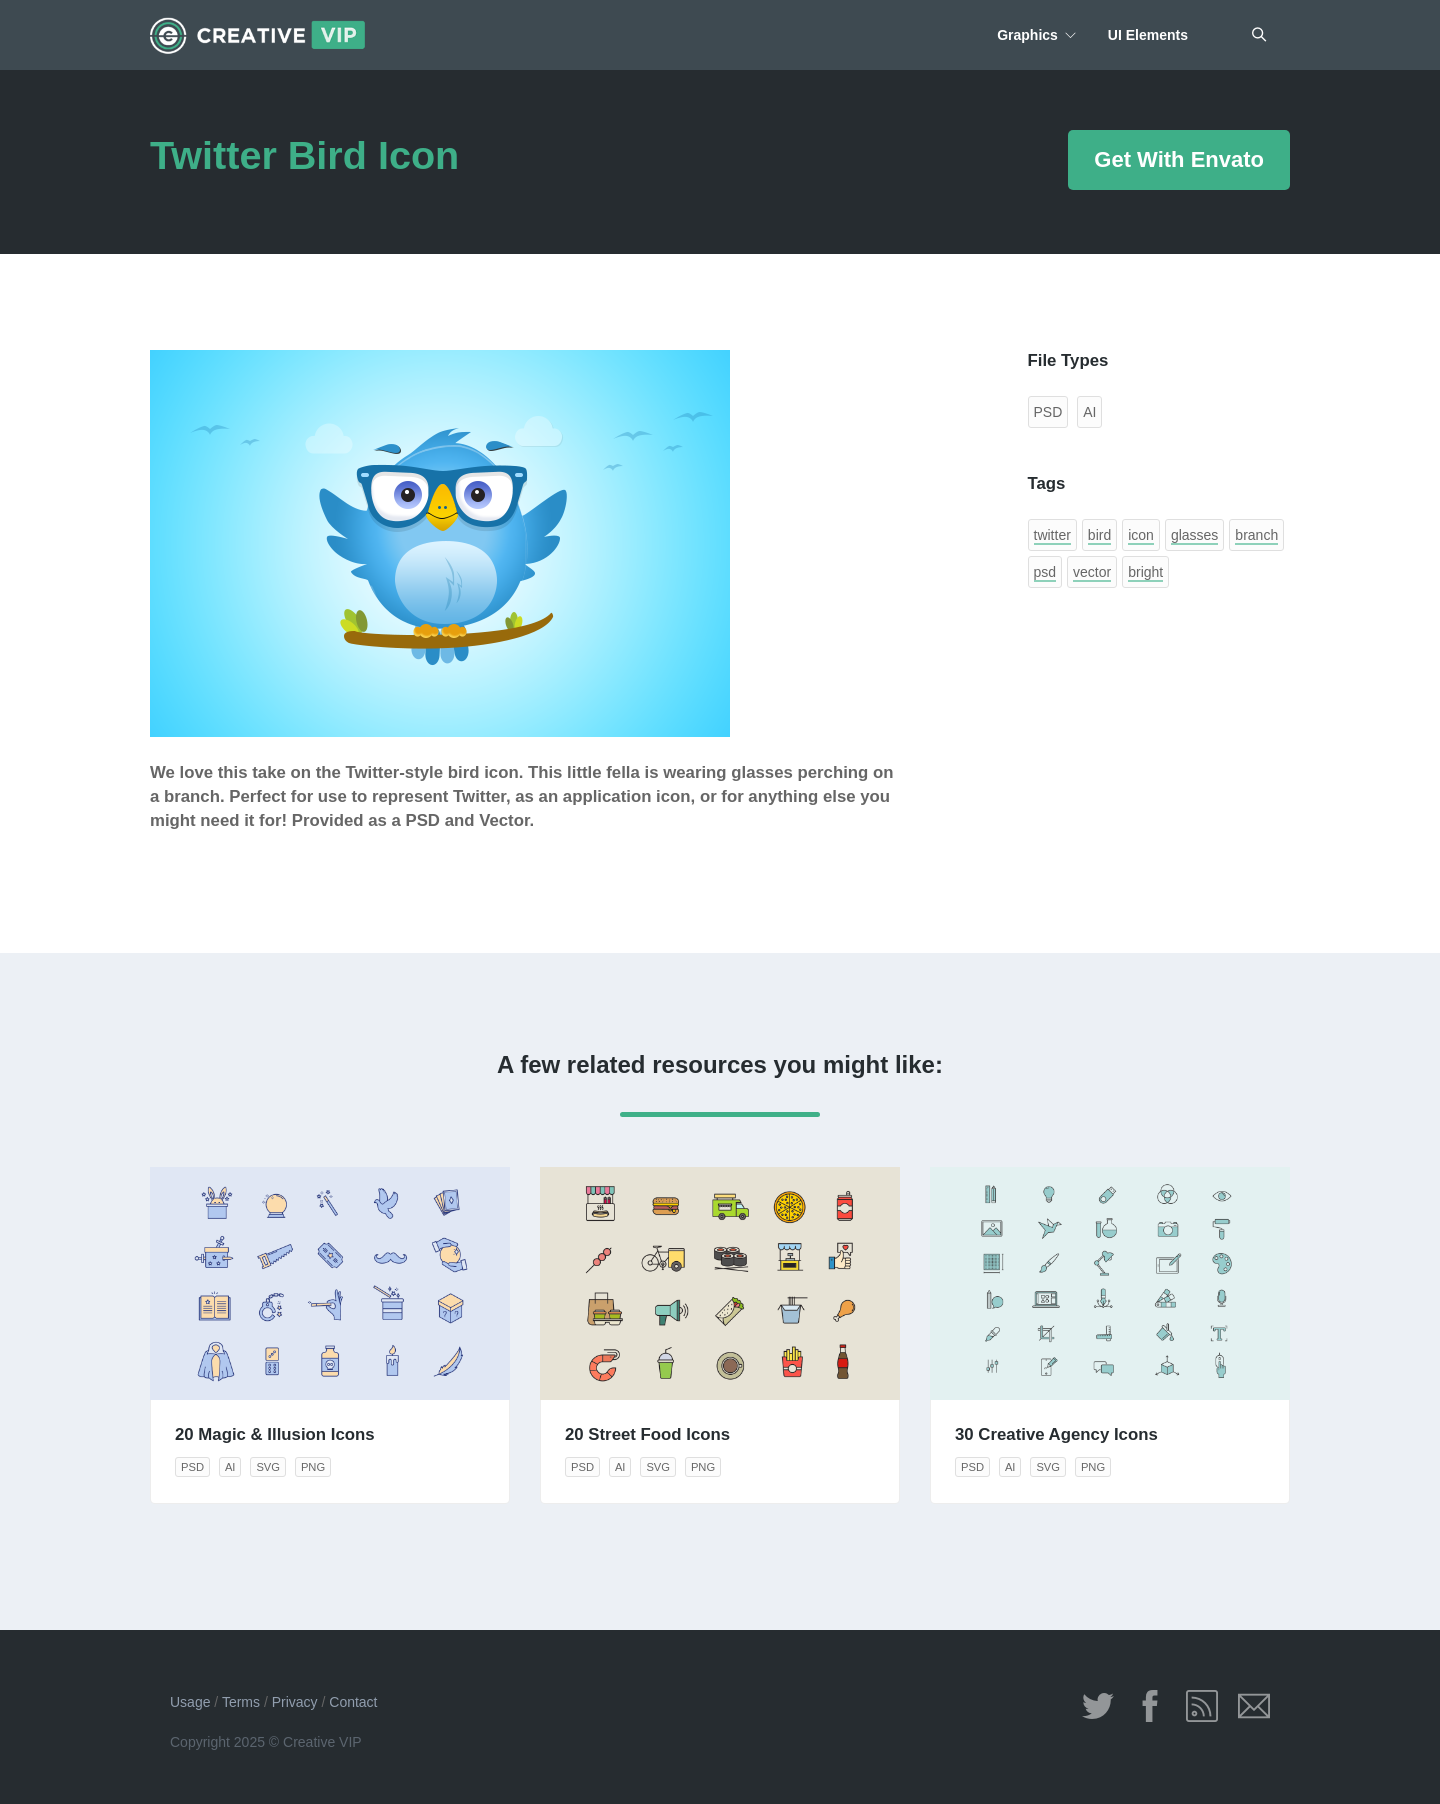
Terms (241, 1702)
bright (1145, 572)
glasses (1194, 535)
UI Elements (1148, 35)
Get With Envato (1179, 159)
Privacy (295, 1702)
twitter (1052, 535)
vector (1092, 572)
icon (1141, 535)
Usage (190, 1702)
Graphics (1027, 35)
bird (1099, 535)
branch (1256, 535)
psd (1045, 572)
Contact (353, 1702)
